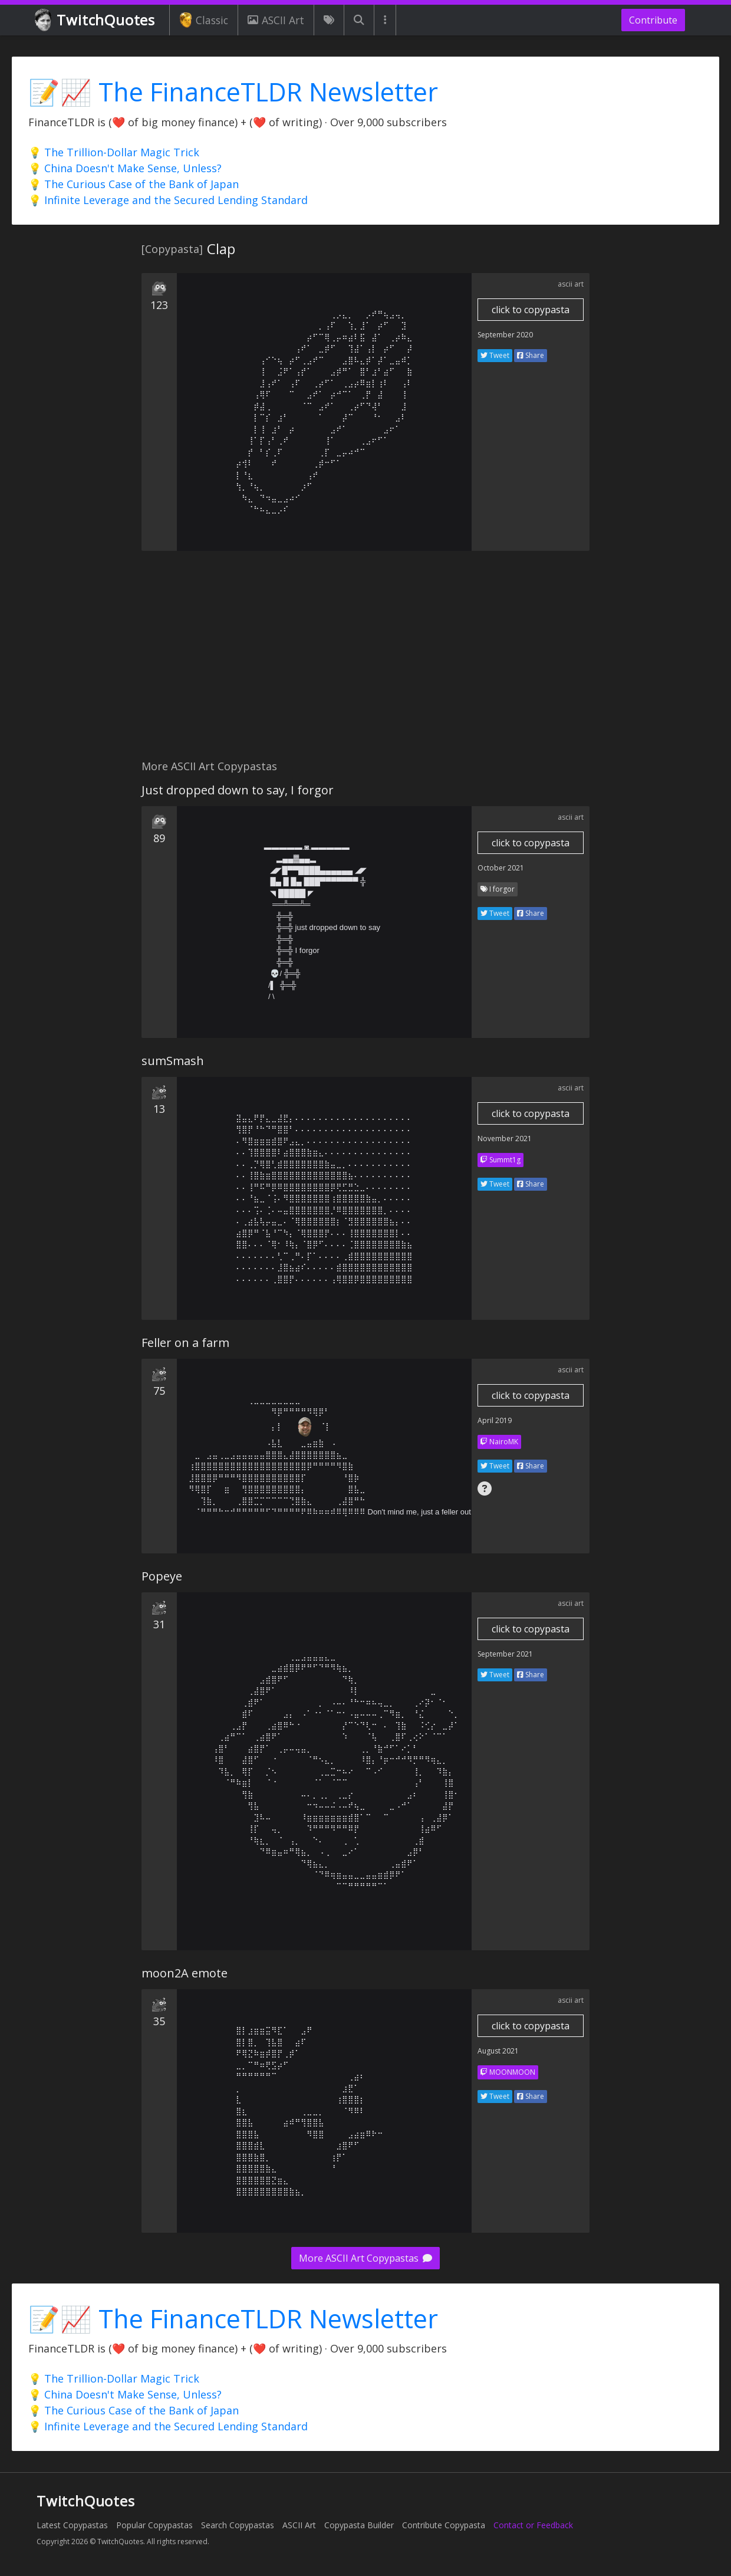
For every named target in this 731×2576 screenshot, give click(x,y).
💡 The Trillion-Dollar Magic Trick (113, 152)
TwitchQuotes (96, 20)
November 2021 (505, 1138)
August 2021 (498, 2051)
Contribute (653, 20)
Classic (203, 20)
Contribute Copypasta (443, 2525)
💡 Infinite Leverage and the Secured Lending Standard (168, 200)
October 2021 (501, 868)
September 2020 (505, 335)
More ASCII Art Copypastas (365, 2258)
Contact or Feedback (533, 2525)
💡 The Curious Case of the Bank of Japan (133, 184)
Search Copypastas (237, 2525)
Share (530, 355)
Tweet (494, 355)
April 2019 (495, 1420)
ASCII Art (276, 20)
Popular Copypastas (154, 2525)
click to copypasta (530, 309)
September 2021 (505, 1654)
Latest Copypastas (72, 2525)
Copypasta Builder (359, 2525)
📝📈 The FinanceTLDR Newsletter (233, 91)
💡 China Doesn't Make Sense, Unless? (125, 168)
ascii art (571, 284)
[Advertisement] (365, 661)
